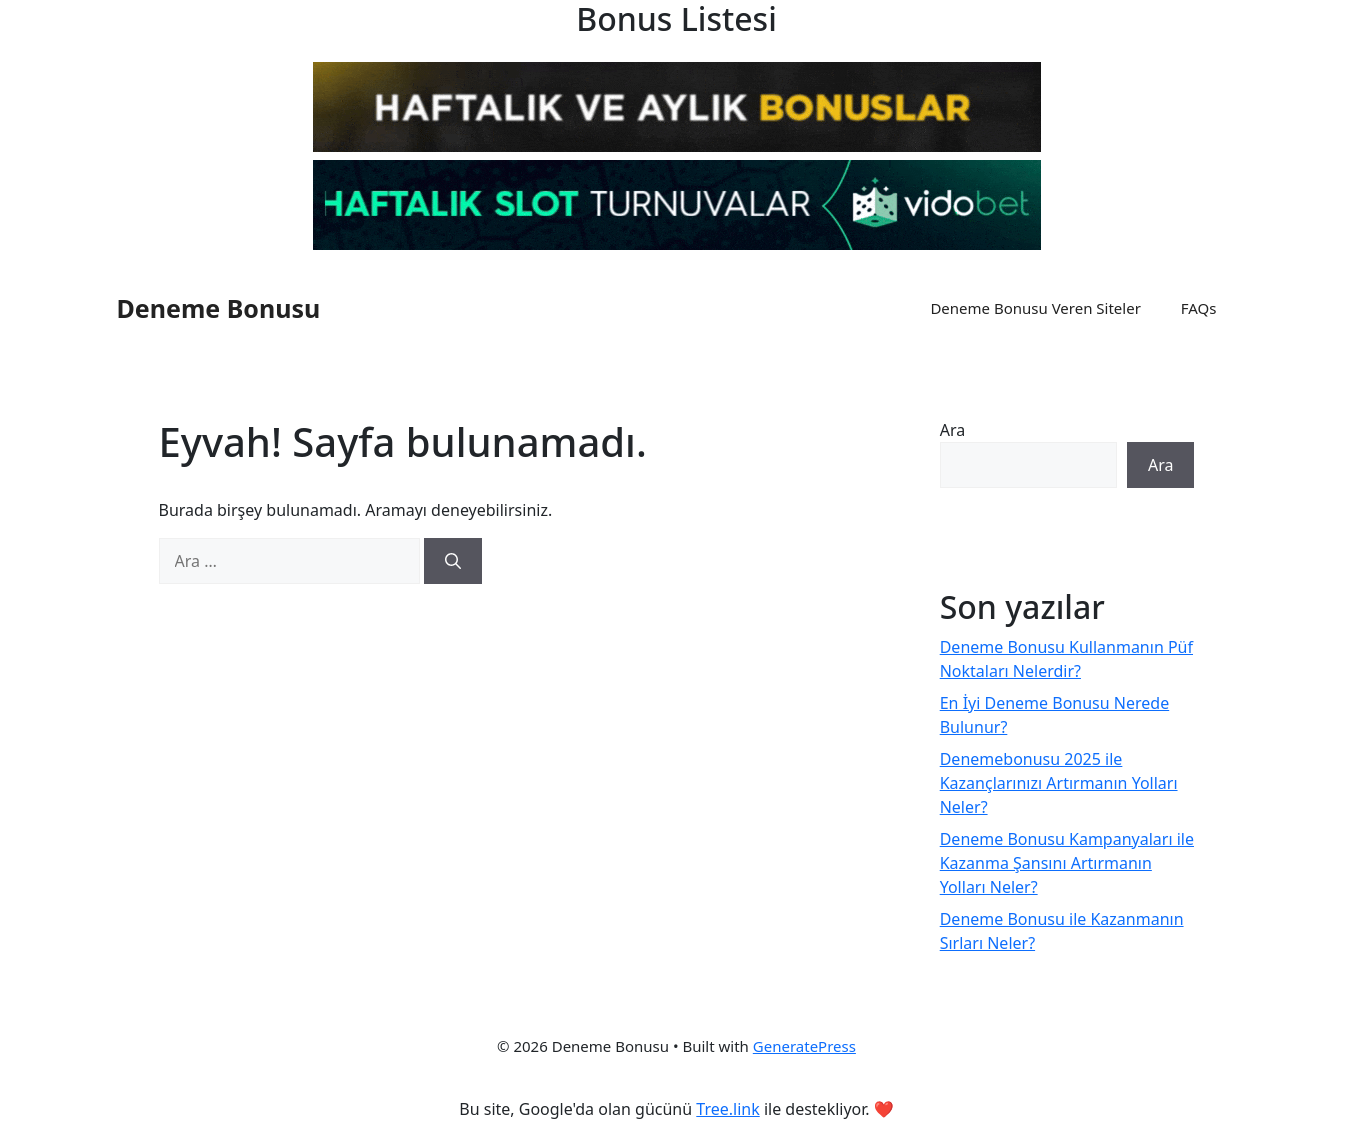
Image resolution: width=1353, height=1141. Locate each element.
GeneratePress (804, 1046)
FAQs (1199, 308)
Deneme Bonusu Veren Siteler (1035, 308)
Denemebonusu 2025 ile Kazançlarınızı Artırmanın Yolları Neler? (1059, 783)
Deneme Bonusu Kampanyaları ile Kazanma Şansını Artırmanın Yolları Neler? (1067, 863)
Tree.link (727, 1109)
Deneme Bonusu (219, 308)
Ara (953, 430)
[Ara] (453, 561)
